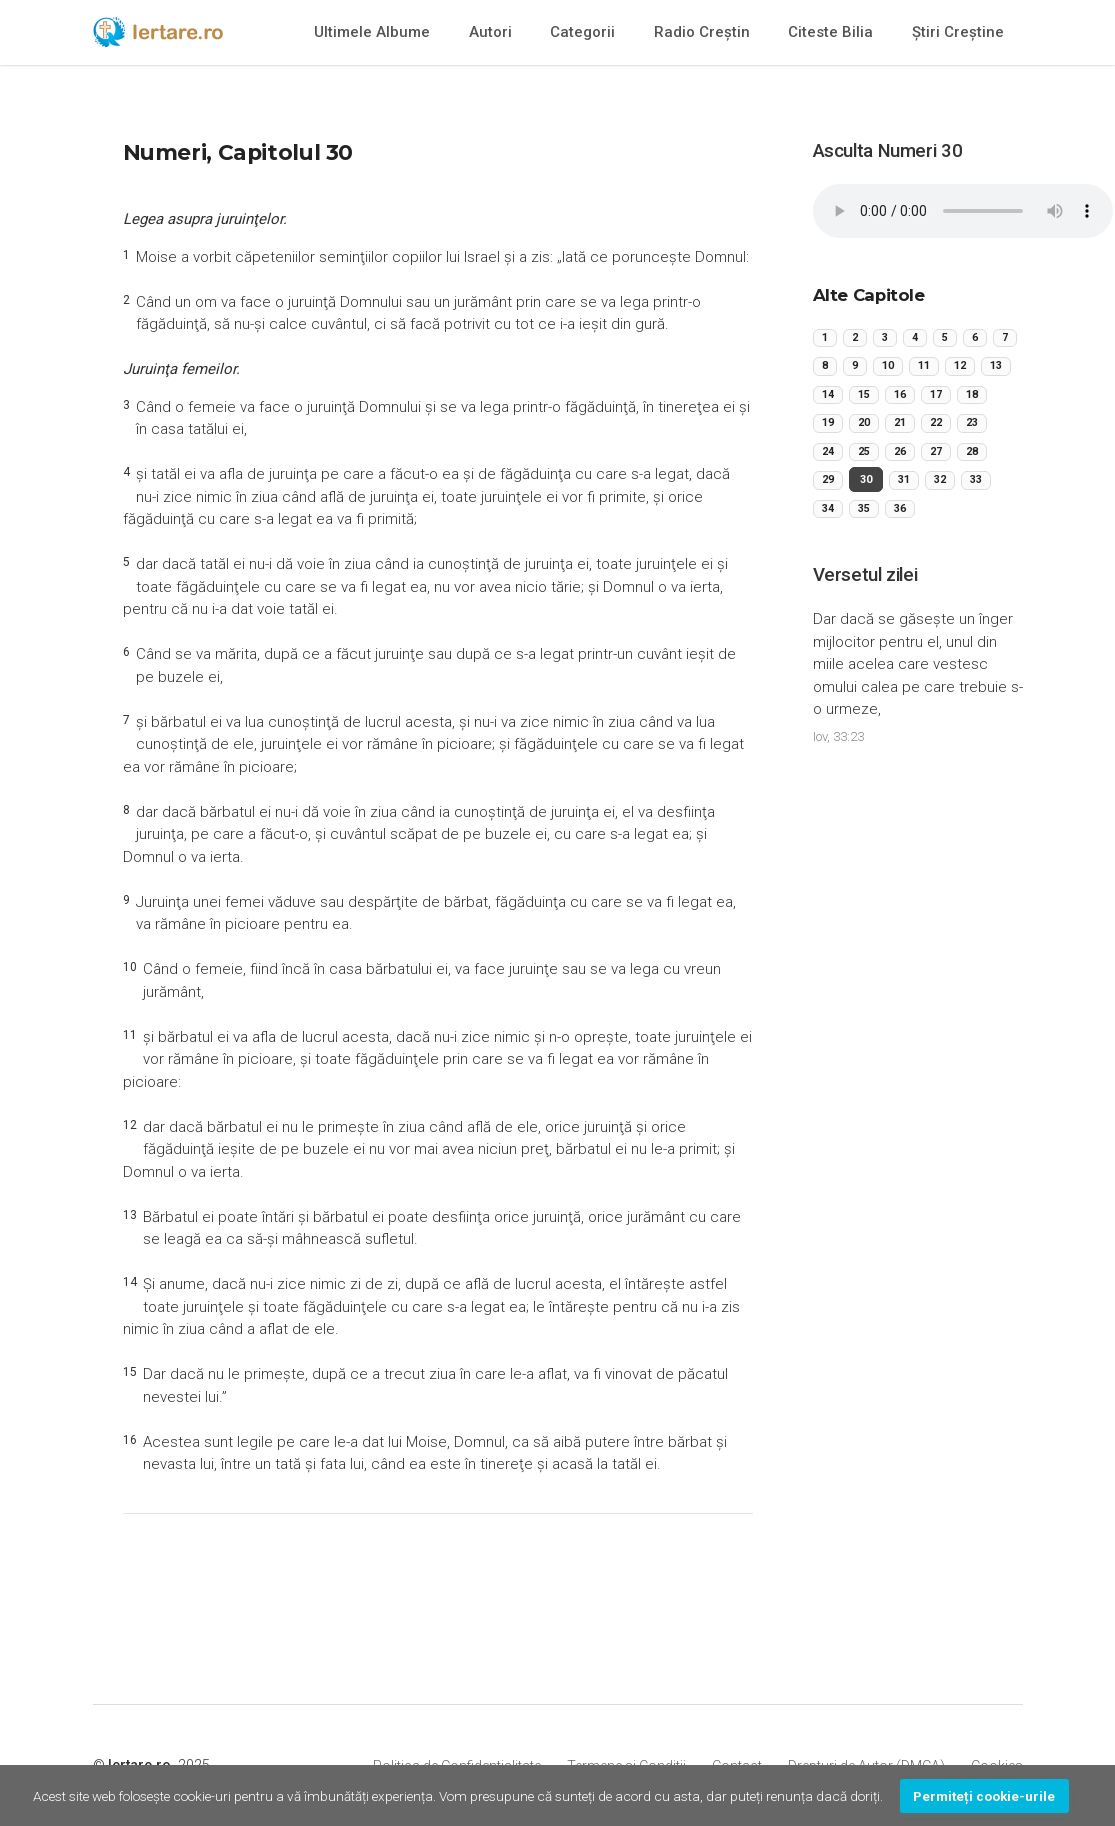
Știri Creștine (958, 32)
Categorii (582, 32)
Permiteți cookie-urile (984, 1796)
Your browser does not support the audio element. (963, 211)
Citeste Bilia (830, 32)
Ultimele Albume (372, 32)
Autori (490, 32)
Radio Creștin (702, 32)
